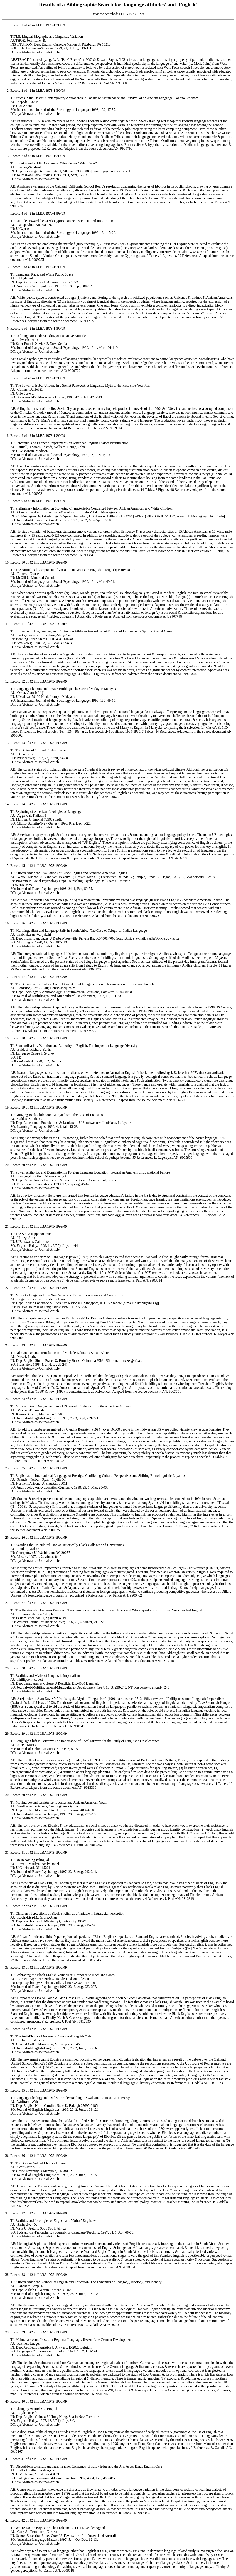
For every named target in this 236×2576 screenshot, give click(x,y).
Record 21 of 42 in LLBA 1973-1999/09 (38, 1226)
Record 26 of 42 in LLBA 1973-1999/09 (38, 1537)
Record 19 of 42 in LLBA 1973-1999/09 (38, 1107)
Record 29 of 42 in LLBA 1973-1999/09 (38, 1733)
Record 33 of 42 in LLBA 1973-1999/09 (38, 1967)
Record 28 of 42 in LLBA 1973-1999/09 (38, 1668)
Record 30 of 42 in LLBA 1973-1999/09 (38, 1795)
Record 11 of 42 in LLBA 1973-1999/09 (38, 624)
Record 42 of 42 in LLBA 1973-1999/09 (38, 2520)
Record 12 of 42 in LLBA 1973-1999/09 (38, 681)
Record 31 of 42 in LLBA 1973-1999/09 (38, 1852)
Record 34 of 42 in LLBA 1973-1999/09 (38, 2029)
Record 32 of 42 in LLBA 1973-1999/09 (38, 1906)
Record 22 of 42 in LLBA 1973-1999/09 (38, 1288)
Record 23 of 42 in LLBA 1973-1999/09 (38, 1345)
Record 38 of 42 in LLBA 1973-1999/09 (38, 2274)
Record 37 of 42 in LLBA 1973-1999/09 (38, 2213)
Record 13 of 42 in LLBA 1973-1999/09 (38, 743)
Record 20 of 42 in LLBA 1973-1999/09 (38, 1165)
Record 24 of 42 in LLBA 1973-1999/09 (38, 1399)
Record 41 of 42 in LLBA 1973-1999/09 (38, 2459)
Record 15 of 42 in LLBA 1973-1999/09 (38, 865)
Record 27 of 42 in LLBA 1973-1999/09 (38, 1603)
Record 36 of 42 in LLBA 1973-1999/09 (38, 2156)
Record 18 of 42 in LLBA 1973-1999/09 (38, 1038)
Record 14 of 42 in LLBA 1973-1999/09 (38, 804)
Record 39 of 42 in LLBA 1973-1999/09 (38, 2332)
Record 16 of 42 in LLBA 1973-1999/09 (38, 923)
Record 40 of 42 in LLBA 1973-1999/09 (38, 2401)
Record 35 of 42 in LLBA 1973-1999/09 (38, 2090)
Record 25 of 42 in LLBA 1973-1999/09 (38, 1468)
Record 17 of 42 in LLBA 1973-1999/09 (38, 977)
